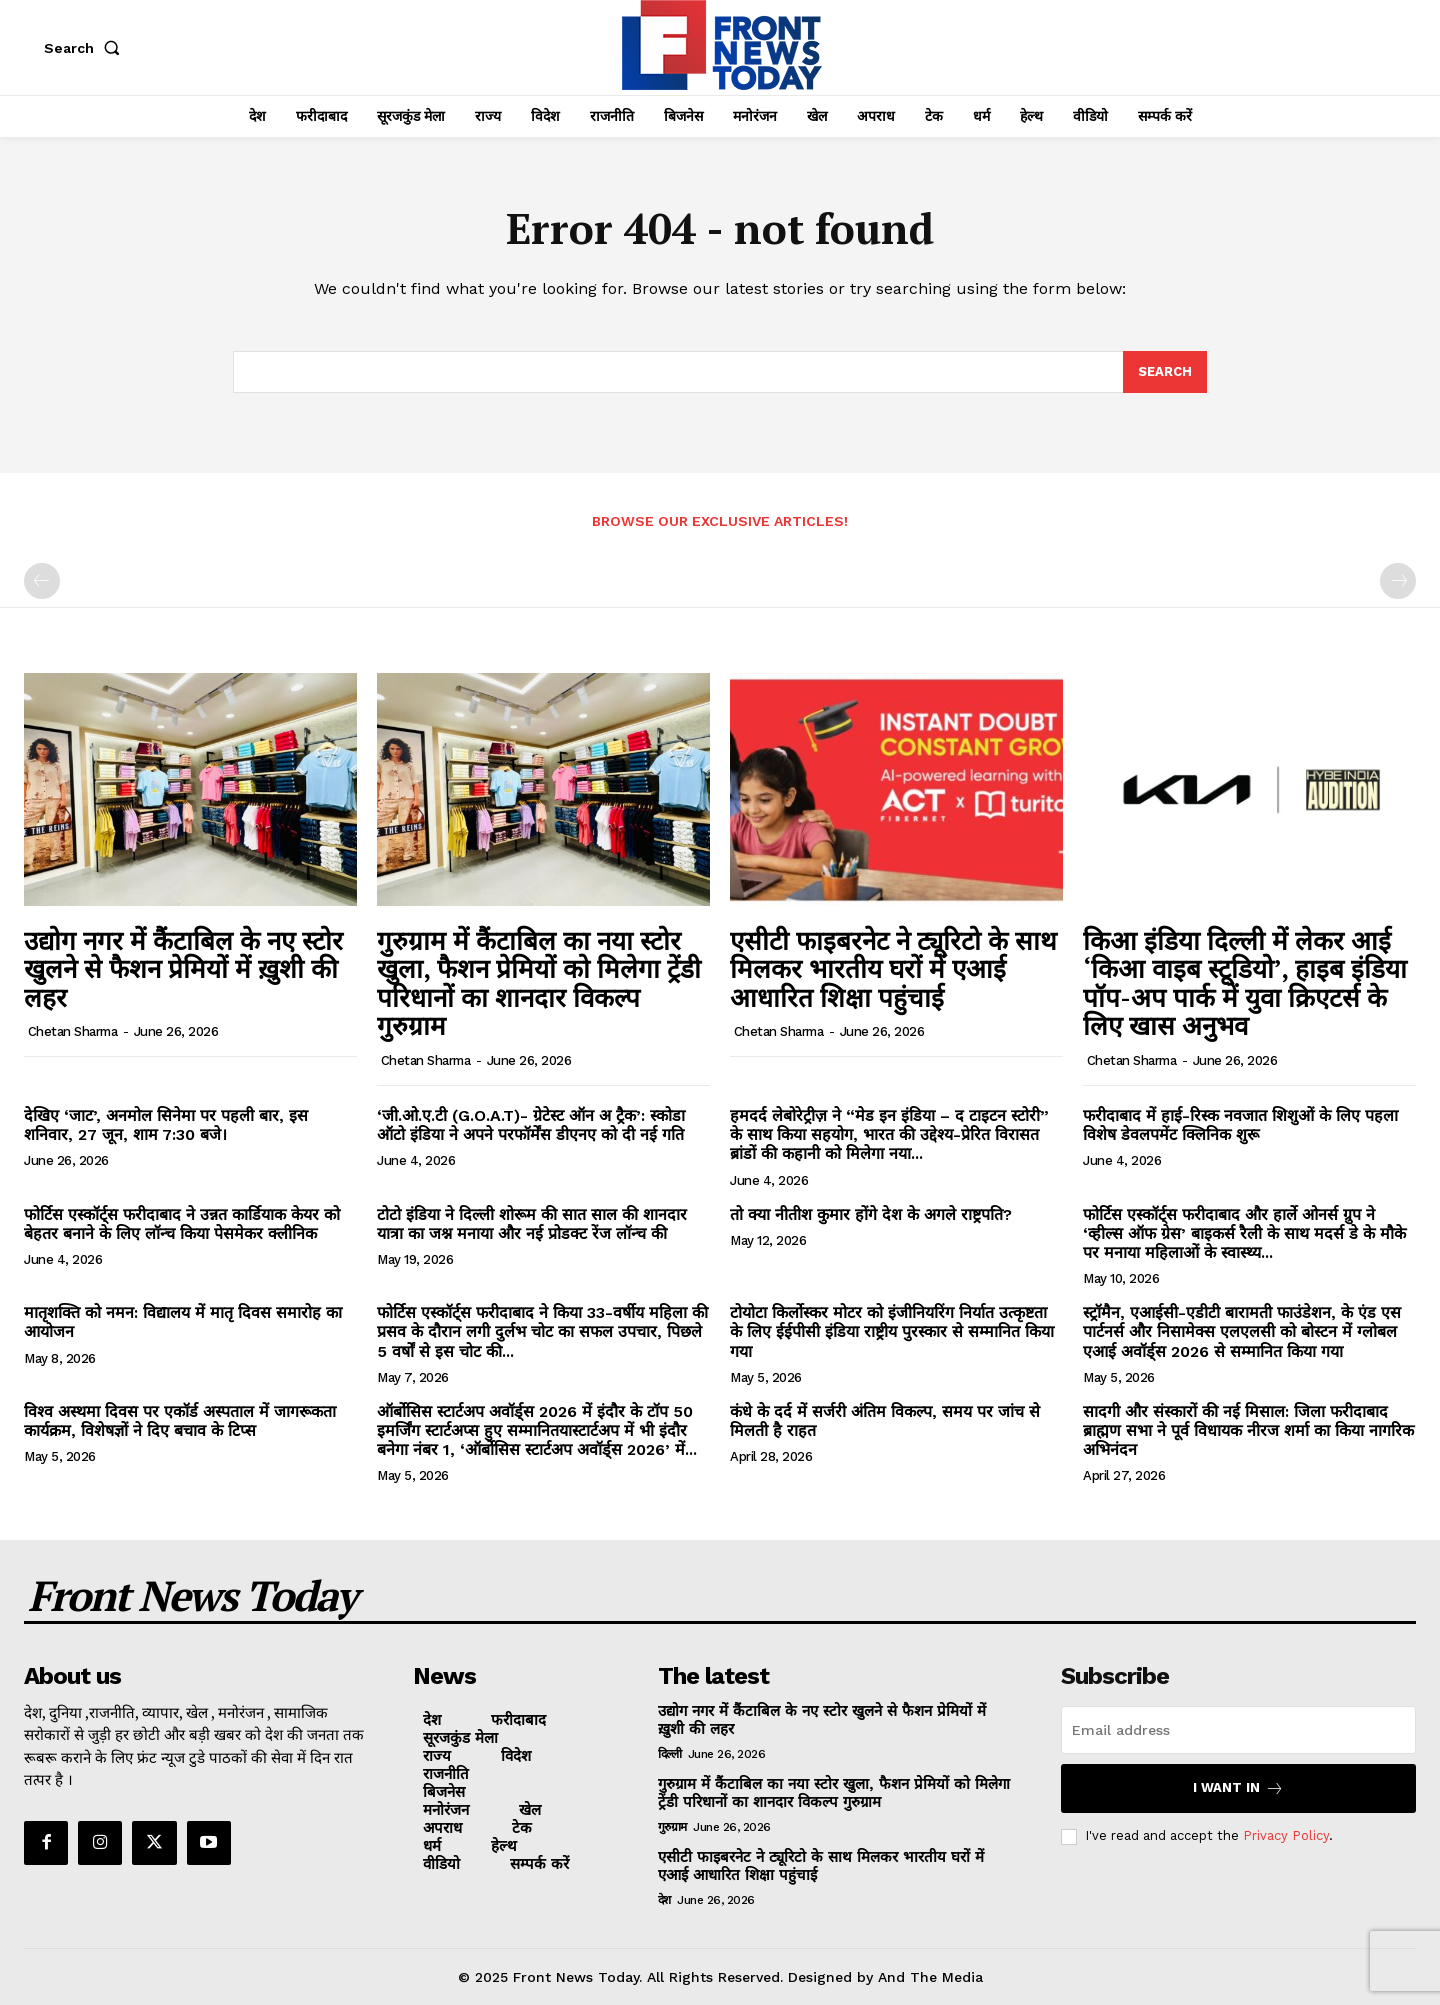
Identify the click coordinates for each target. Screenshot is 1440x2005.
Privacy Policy (1286, 1835)
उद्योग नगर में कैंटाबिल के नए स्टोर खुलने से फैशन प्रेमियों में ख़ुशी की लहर (183, 968)
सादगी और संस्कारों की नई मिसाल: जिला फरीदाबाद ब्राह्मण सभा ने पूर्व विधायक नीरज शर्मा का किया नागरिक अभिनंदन (1248, 1430)
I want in (1238, 1788)
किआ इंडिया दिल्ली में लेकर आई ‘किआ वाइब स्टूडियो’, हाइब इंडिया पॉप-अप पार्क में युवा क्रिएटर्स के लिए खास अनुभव (1245, 983)
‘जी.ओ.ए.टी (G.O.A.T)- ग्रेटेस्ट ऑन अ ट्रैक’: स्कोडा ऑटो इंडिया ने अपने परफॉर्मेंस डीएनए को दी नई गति (531, 1125)
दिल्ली (670, 1754)
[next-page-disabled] (1398, 581)
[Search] (1165, 372)
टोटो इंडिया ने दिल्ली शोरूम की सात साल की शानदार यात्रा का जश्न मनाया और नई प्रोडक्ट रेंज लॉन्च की (532, 1224)
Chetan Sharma (73, 1031)
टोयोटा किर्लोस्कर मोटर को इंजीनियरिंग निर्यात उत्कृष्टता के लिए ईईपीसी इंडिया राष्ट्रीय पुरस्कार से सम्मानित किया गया (892, 1331)
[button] (86, 48)
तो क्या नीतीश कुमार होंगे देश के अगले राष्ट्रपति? (871, 1214)
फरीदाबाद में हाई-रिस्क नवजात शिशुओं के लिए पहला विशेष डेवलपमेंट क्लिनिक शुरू (1240, 1125)
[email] (1238, 1730)
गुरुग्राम (672, 1827)
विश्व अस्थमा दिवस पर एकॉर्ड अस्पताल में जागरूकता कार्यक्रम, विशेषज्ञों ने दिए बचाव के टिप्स (180, 1421)
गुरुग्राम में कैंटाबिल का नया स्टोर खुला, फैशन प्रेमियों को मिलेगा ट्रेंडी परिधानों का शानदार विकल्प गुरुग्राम (539, 983)
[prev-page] (42, 581)
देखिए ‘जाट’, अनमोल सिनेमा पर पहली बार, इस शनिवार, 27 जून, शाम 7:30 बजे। (166, 1125)
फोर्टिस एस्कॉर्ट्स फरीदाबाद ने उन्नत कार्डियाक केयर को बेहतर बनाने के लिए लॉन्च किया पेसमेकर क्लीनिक (182, 1224)
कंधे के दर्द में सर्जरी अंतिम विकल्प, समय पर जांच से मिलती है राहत (885, 1421)
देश (664, 1900)
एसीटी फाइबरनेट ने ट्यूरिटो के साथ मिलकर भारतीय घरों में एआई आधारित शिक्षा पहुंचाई (893, 968)
